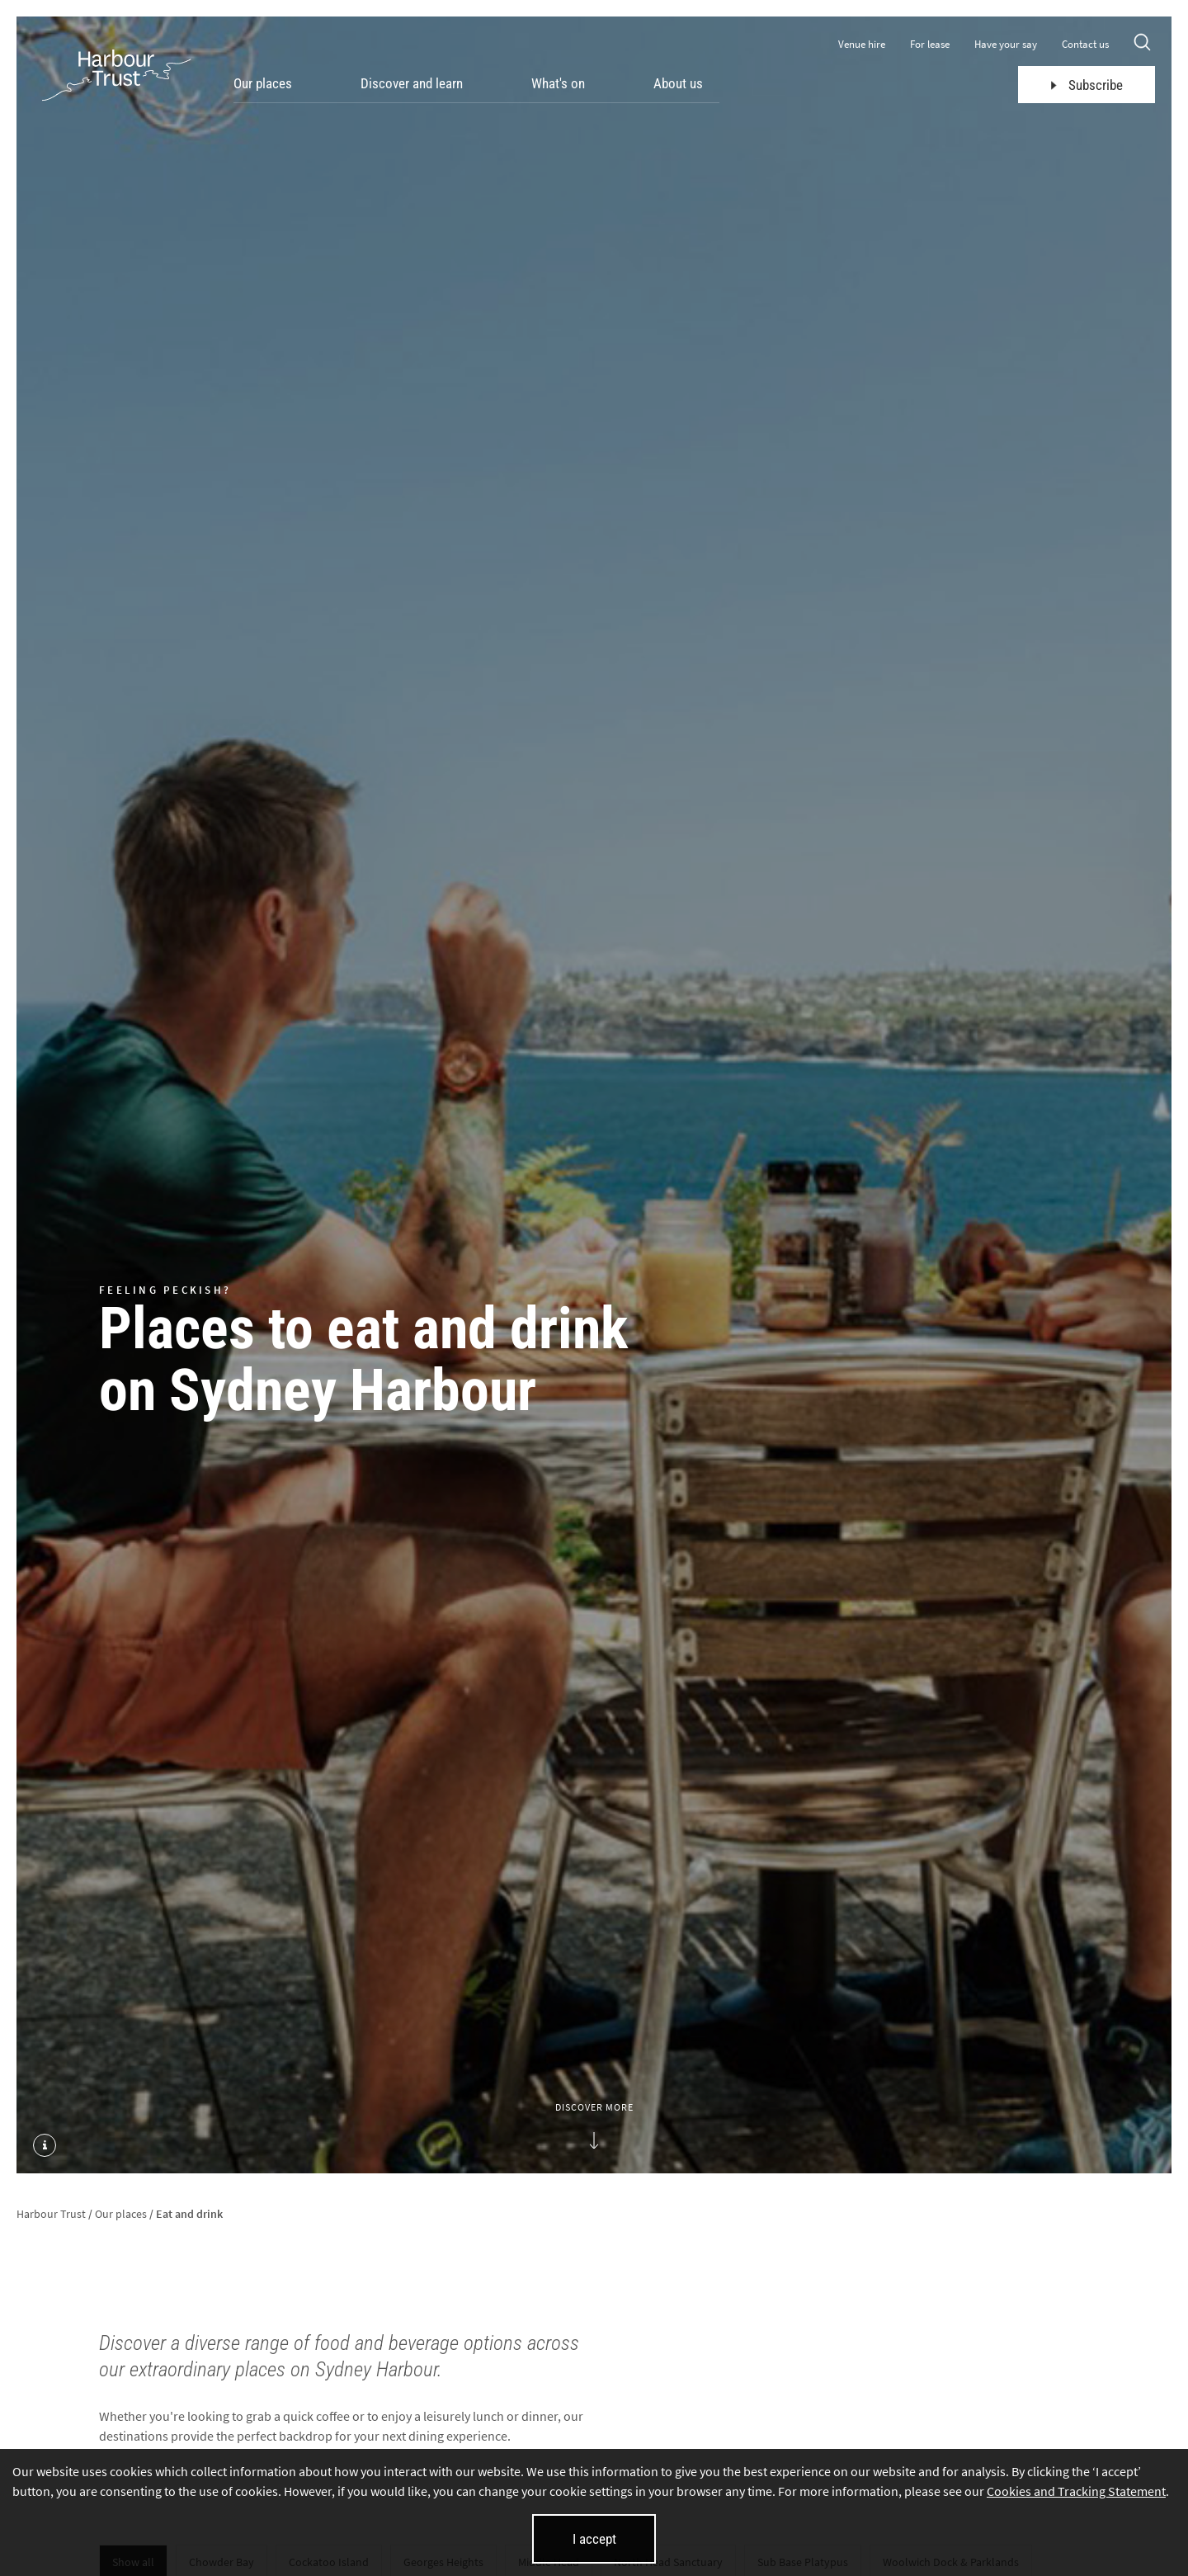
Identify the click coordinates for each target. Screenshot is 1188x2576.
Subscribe (1087, 85)
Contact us (1085, 44)
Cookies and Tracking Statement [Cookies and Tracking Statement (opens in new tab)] (1076, 2491)
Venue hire (861, 44)
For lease (930, 44)
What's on (558, 83)
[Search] (1142, 43)
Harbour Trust (51, 2213)
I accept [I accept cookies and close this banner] (594, 2539)
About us (678, 83)
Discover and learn (412, 83)
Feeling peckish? (165, 1289)
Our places (262, 83)
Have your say (1005, 44)
